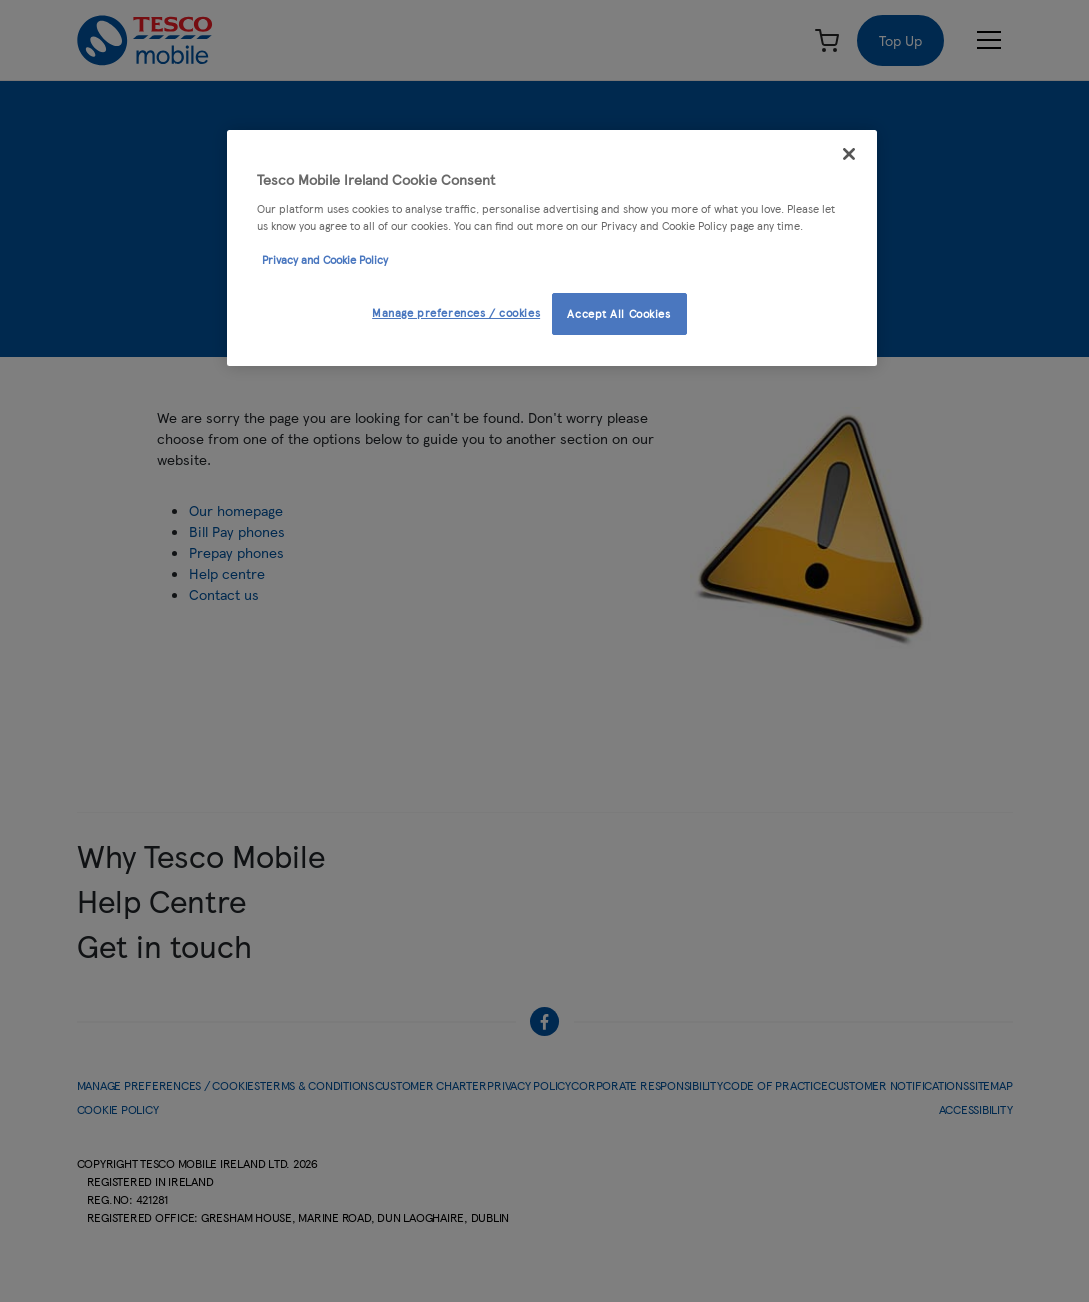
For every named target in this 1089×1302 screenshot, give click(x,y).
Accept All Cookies (618, 313)
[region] (552, 248)
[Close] (849, 154)
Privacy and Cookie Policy (325, 259)
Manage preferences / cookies (456, 312)
